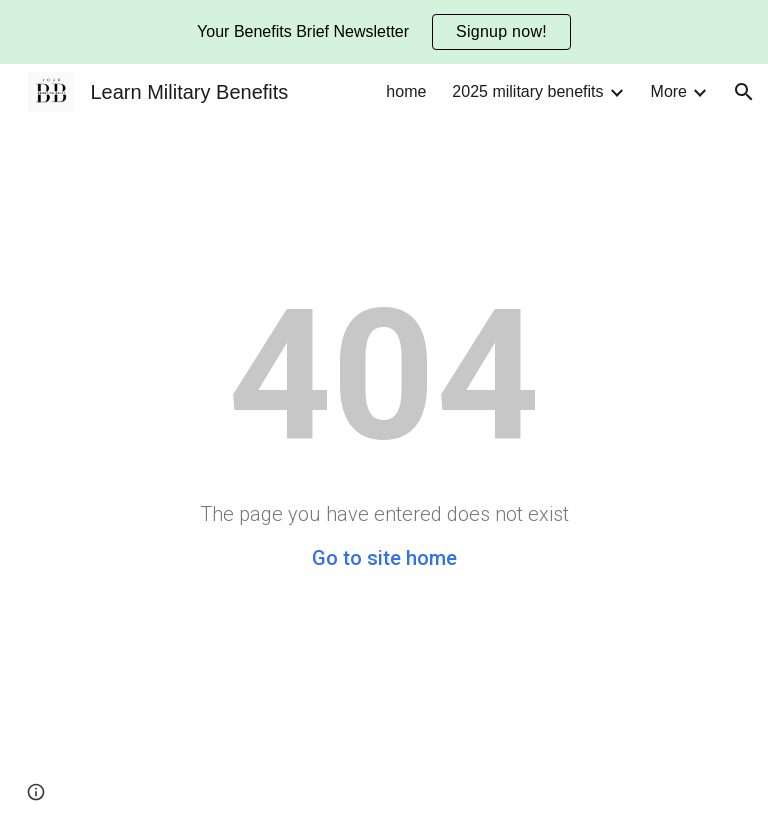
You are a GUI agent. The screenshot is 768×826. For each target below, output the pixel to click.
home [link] (406, 91)
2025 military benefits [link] (527, 91)
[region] (384, 32)
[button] (744, 92)
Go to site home (384, 558)
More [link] (669, 91)
